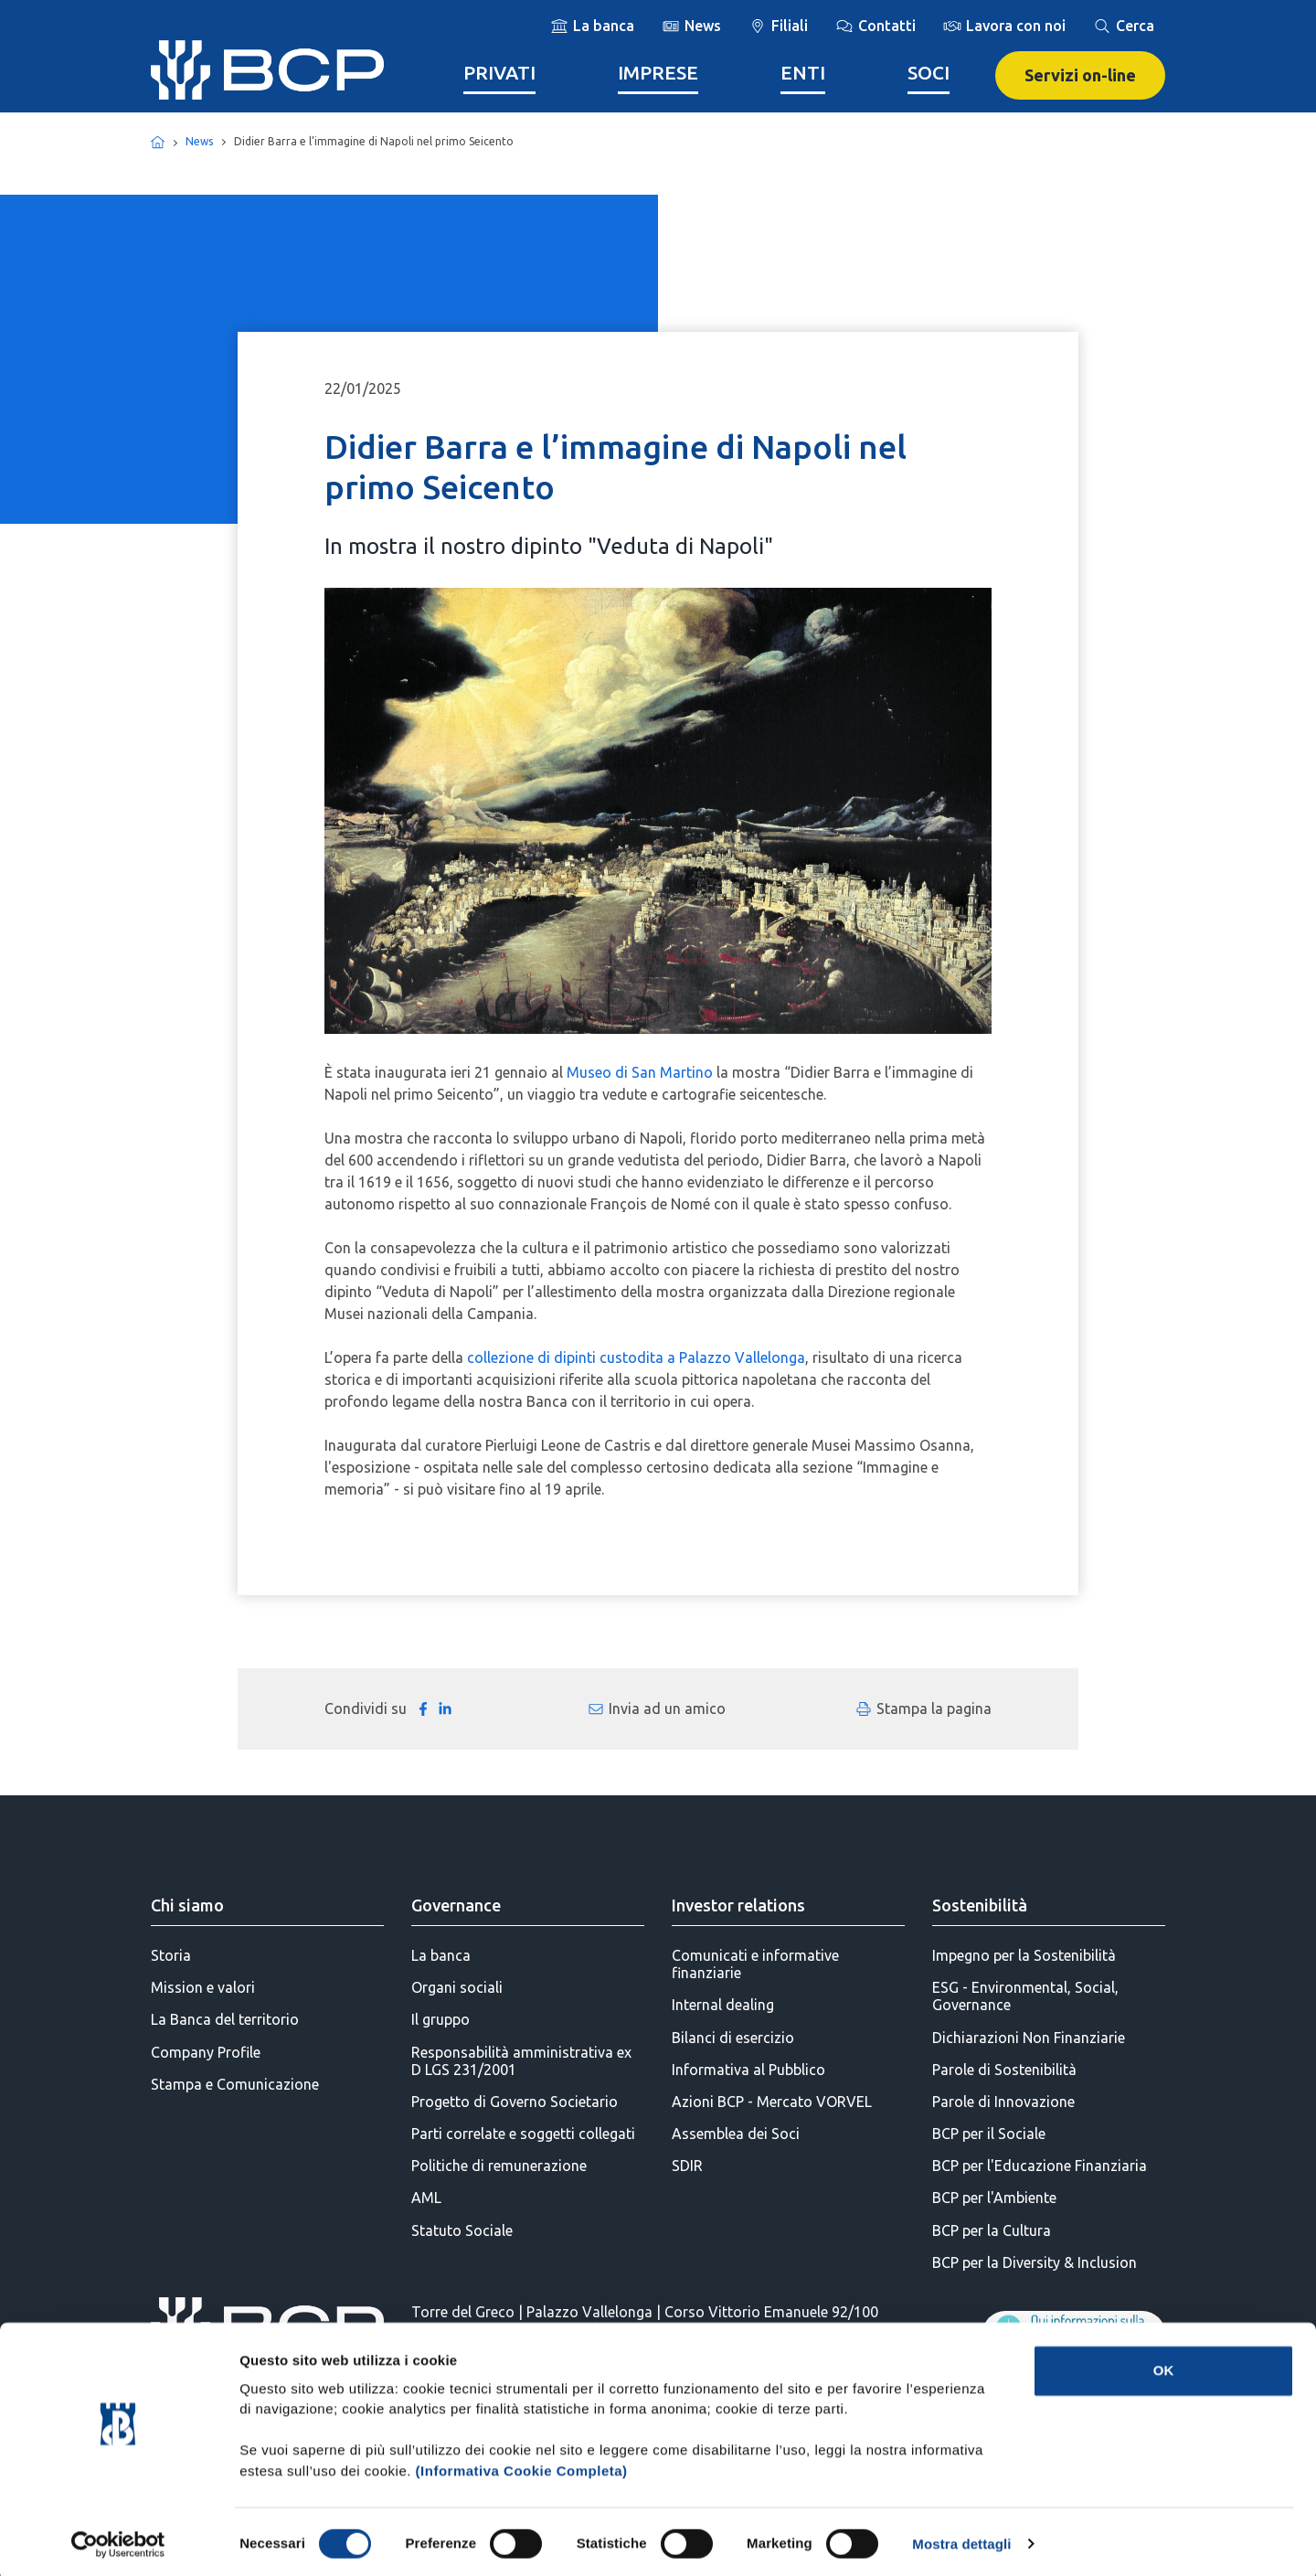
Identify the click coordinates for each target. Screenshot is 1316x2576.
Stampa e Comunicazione (235, 2084)
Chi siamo (187, 1905)
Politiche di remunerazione (499, 2165)
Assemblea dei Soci (736, 2133)
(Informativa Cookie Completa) (522, 2467)
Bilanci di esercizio (733, 2037)
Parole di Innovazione (1003, 2101)
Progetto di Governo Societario (514, 2101)
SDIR (687, 2165)
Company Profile (205, 2052)
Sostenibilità (979, 1905)
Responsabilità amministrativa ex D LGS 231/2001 (521, 2061)
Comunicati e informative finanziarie (755, 1964)
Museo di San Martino (640, 1072)
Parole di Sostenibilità (1004, 2069)
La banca (441, 1955)
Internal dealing (723, 2004)
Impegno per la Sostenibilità (1024, 1955)
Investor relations (738, 1905)
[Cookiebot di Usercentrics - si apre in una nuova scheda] (118, 2540)
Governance (456, 1905)
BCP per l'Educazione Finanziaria (1039, 2165)
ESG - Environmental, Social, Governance (1025, 1996)
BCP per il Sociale (988, 2133)
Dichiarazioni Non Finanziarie (1028, 2037)
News (199, 141)
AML (426, 2197)
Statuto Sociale (462, 2230)
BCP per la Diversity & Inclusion (1034, 2262)
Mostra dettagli (961, 2540)
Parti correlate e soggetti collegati (523, 2133)
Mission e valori (203, 1987)
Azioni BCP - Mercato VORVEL (772, 2101)
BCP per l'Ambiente (994, 2197)
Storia (171, 1955)
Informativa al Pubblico (748, 2069)
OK (1163, 2367)
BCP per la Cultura (991, 2230)
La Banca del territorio (225, 2019)
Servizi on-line (1080, 75)
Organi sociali (457, 1987)
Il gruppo (440, 2019)
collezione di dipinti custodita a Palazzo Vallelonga (636, 1357)
